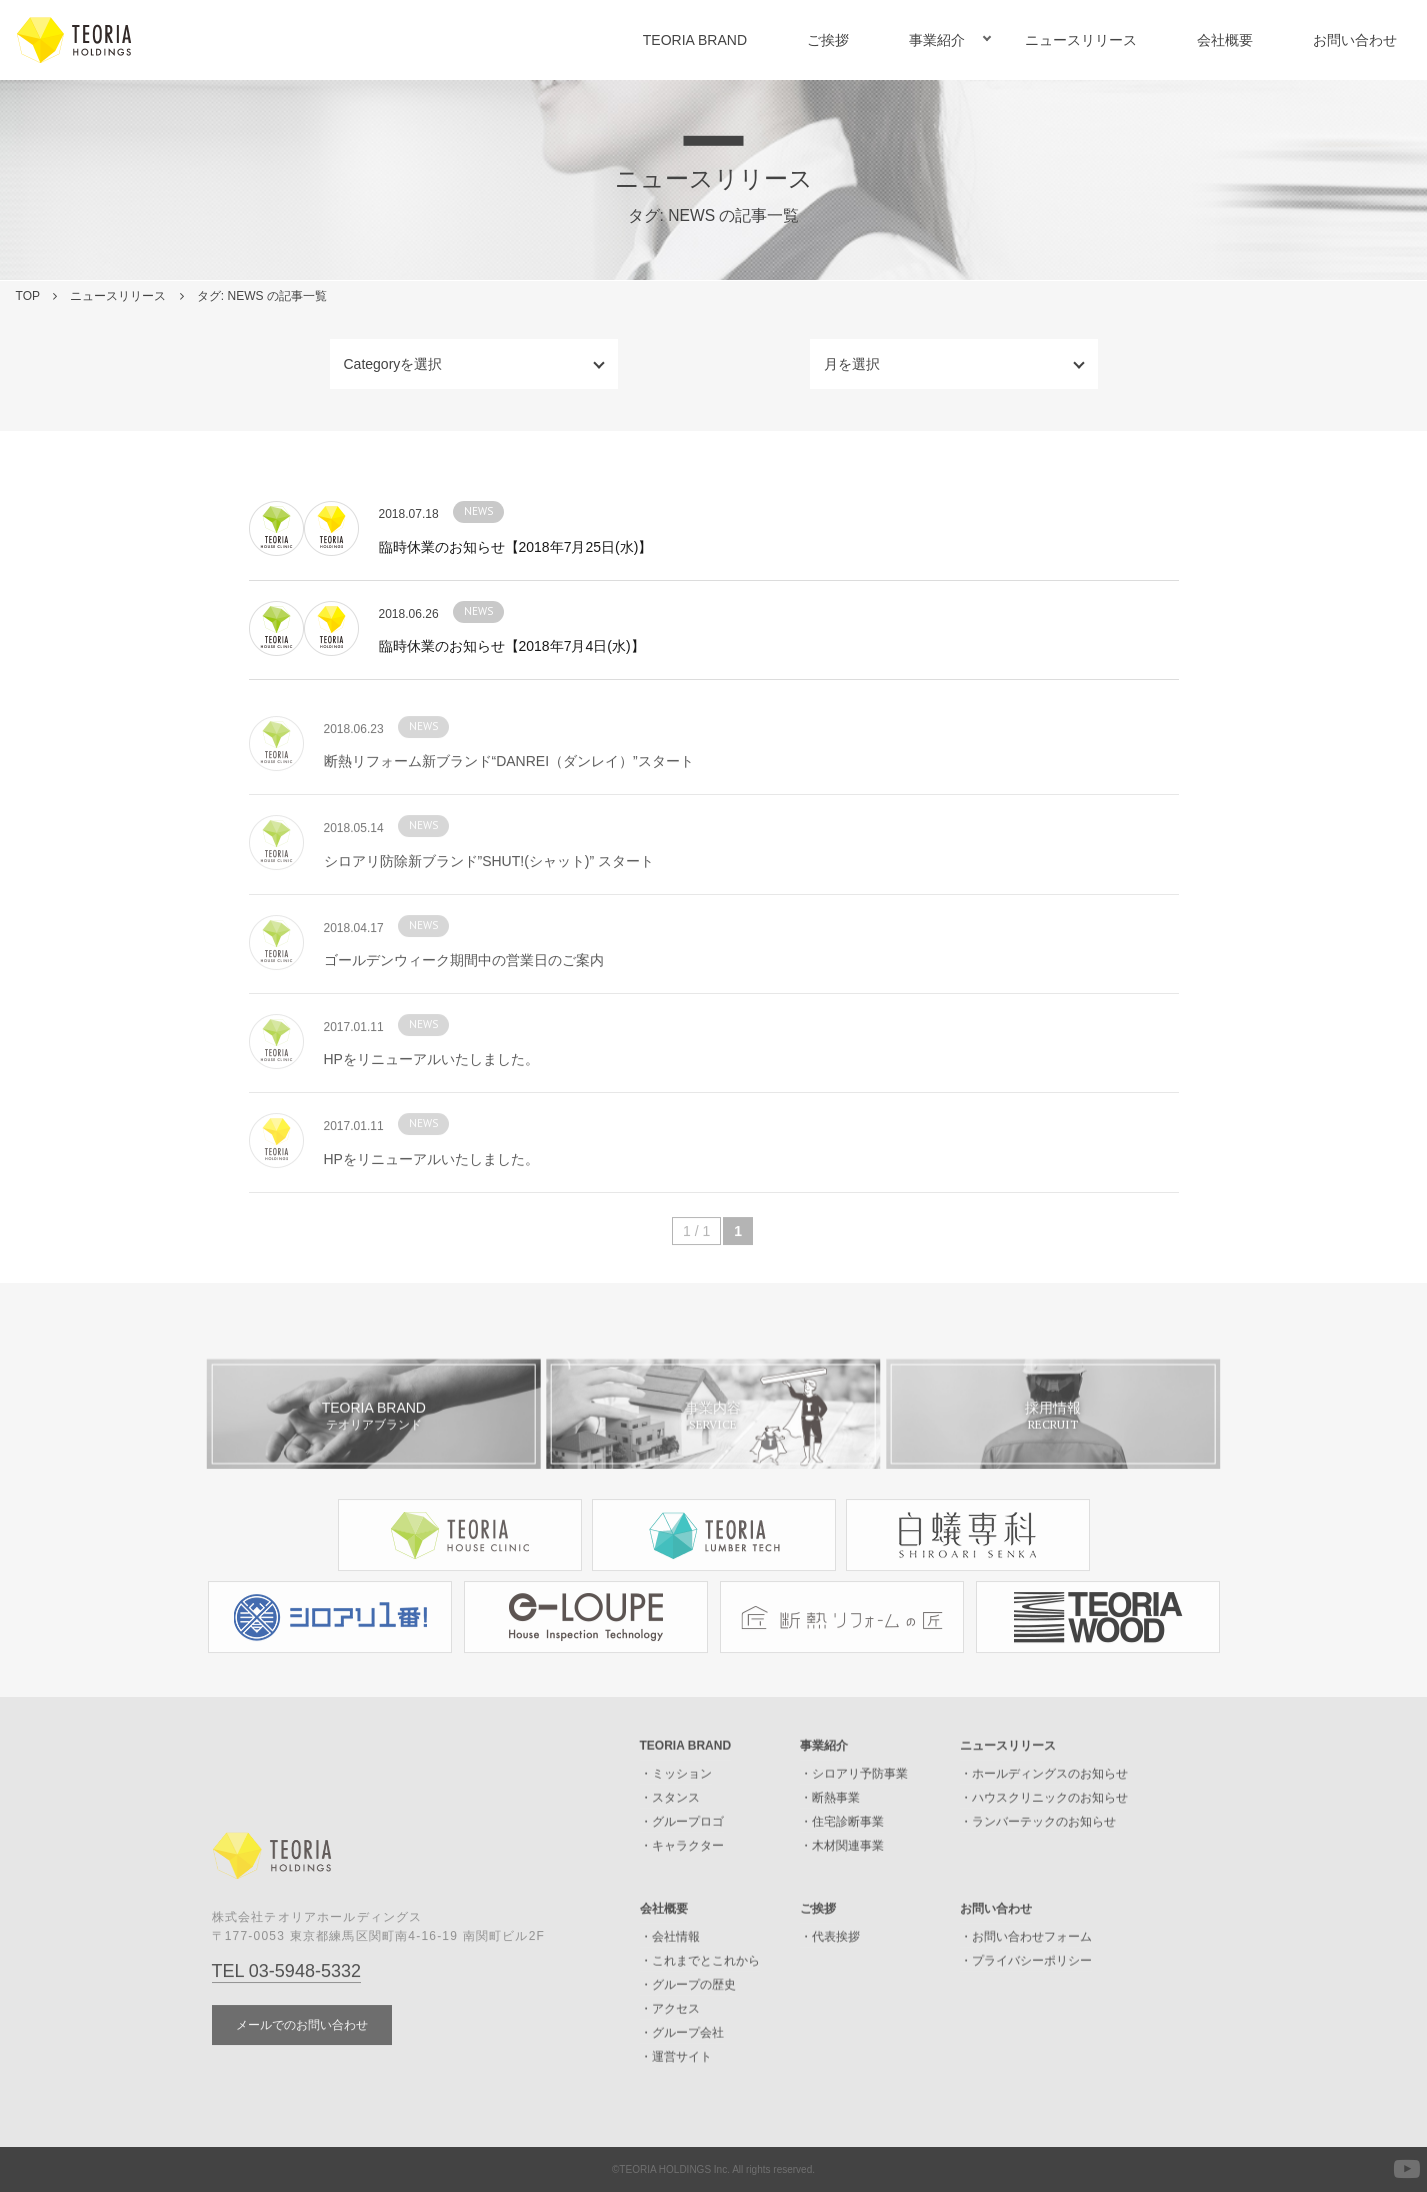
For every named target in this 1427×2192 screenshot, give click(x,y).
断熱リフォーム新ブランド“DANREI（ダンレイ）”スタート (509, 801)
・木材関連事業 (842, 1886)
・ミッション (676, 1814)
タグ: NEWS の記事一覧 (262, 296)
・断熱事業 (830, 1838)
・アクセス (670, 2049)
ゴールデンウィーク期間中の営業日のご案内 (464, 1000)
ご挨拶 (828, 40)
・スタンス (670, 1838)
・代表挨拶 (830, 1977)
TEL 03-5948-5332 (286, 2011)
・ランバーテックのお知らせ (1038, 1862)
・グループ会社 (682, 2073)
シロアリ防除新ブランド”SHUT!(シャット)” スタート (489, 901)
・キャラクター (682, 1886)
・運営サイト (676, 2097)
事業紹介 (937, 40)
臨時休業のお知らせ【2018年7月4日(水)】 (512, 646)
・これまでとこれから (700, 2001)
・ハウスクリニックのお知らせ (1044, 1838)
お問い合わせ (1355, 40)
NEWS (478, 511)
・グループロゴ (682, 1862)
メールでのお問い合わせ (302, 2064)
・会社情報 (670, 1977)
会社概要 (1225, 40)
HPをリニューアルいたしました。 (431, 1099)
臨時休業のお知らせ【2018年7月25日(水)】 (516, 547)
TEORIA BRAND (695, 40)
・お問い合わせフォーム (1026, 1977)
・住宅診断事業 (842, 1862)
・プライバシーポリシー (1026, 2001)
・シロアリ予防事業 (854, 1814)
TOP (28, 296)
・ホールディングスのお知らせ (1044, 1814)
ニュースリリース (1081, 40)
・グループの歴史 (688, 2025)
